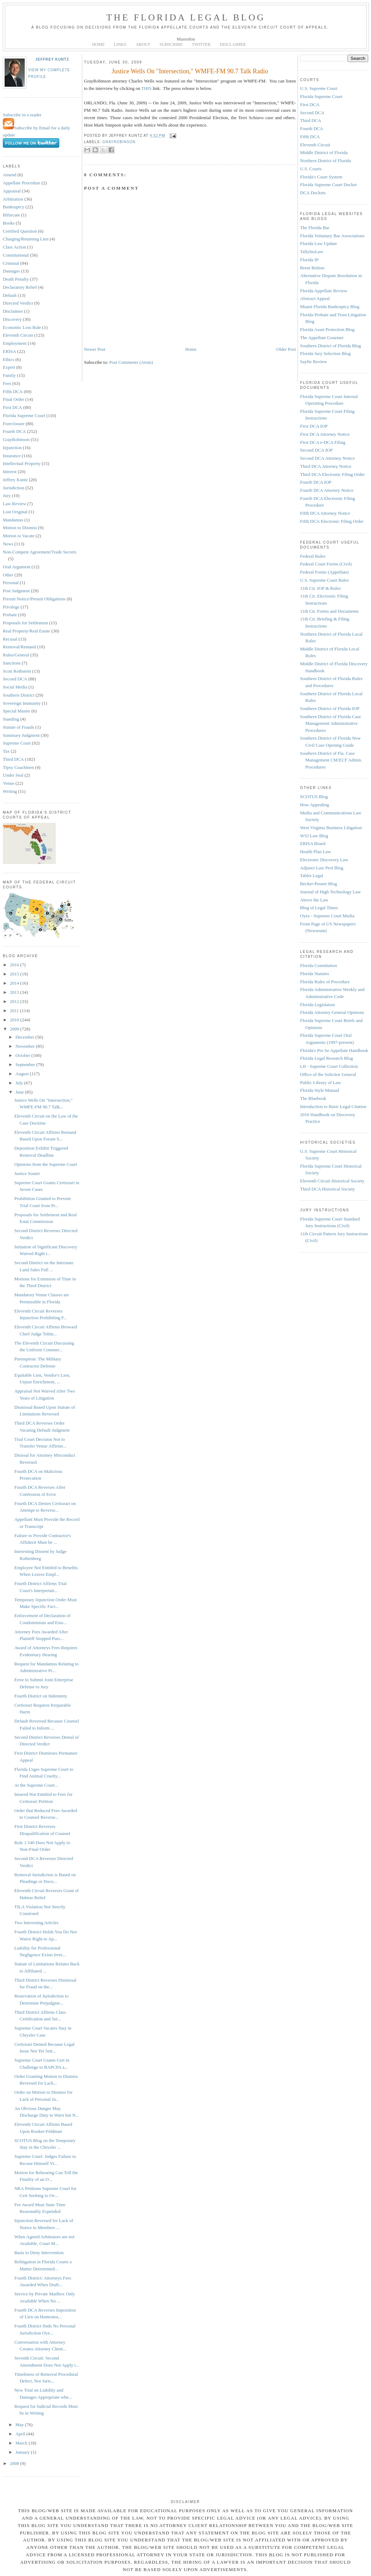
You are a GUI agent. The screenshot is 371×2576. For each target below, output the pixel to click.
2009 (15, 1029)
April (21, 2433)
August (23, 1073)
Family (9, 375)
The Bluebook (313, 1098)
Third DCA (13, 759)
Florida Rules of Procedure (324, 981)
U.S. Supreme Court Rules (324, 580)
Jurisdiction (13, 487)
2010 (15, 1019)
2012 (15, 1001)
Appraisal (12, 191)
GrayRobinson (16, 439)
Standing (11, 719)
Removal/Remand (19, 646)
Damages (11, 271)
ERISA (9, 351)
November (26, 1046)
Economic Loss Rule (22, 327)
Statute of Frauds (18, 727)
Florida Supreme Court (24, 415)
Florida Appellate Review (323, 290)
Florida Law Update (318, 243)
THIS (146, 88)
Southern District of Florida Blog (330, 345)
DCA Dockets (313, 192)
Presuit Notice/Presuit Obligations (34, 598)
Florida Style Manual (319, 1090)
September (26, 1064)
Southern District (18, 695)
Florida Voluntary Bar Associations (332, 235)
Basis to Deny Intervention (39, 2252)
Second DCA (15, 678)
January (23, 2452)
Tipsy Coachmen (18, 767)
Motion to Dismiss (20, 527)
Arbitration (13, 199)
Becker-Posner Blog (318, 883)
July (20, 1082)
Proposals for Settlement (25, 622)
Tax (6, 751)
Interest (10, 471)
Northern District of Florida (325, 160)
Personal (11, 582)
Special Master (16, 711)
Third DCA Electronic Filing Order (332, 474)
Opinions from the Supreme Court (45, 1164)
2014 (15, 983)
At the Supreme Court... (36, 1785)
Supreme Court (17, 743)
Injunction (12, 447)
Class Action (14, 247)
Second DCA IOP (316, 450)
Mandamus (13, 519)
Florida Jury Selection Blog (325, 353)
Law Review (14, 503)
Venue (8, 783)
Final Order (13, 399)
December (26, 1037)
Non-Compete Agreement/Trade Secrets (39, 552)
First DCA (12, 407)
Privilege (11, 607)
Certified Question (20, 231)
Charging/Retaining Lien (25, 238)
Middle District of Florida (324, 152)
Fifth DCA (13, 391)
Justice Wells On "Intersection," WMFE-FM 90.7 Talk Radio (190, 71)
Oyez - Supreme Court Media (327, 915)
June (20, 1092)
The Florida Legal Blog (185, 17)
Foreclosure (13, 423)
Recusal (10, 639)
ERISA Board (312, 843)
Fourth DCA (14, 431)
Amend (9, 174)
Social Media (15, 687)
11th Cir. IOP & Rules (320, 588)
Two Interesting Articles (36, 1922)
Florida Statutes (314, 973)
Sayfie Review (313, 361)
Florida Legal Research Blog (326, 1058)
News (8, 543)
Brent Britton (312, 267)
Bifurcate (11, 215)
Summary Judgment (21, 735)
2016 (15, 964)
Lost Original (15, 511)
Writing (10, 791)
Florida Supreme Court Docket (328, 184)
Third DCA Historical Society (327, 1189)
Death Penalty (16, 279)
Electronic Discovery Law (324, 859)
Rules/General (16, 654)
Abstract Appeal (315, 298)
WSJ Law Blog (314, 835)
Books (8, 223)
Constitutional (16, 255)
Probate (10, 614)
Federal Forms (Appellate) (324, 572)
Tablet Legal (311, 875)
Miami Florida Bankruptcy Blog (329, 306)
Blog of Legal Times (319, 907)
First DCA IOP (314, 426)
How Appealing (314, 804)
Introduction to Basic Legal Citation (333, 1106)
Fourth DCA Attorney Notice (326, 490)
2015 (15, 974)
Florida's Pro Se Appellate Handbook (334, 1050)
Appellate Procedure (21, 182)
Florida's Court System (321, 176)
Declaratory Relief (20, 287)
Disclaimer (13, 311)
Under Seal (13, 775)
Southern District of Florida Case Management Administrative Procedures (330, 723)
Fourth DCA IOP (315, 482)
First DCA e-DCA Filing (322, 442)
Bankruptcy (13, 206)
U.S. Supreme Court (318, 88)
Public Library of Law (320, 1082)
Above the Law (314, 899)
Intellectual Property (22, 463)
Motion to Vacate (18, 535)
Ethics (8, 359)
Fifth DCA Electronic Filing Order (332, 521)
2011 (15, 1010)
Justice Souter (27, 1173)
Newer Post (94, 349)
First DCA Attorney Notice (324, 434)
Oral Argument (16, 566)
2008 (15, 2463)
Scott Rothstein (17, 671)
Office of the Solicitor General (328, 1074)
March (22, 2443)
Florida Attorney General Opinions (332, 1012)
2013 (15, 992)
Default (10, 295)
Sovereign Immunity (22, 703)
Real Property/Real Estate (26, 631)
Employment (14, 343)
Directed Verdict (18, 303)
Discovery (12, 319)
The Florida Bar (314, 227)
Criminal (11, 263)
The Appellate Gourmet (321, 337)
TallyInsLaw (311, 251)
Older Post (286, 349)
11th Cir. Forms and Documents (329, 611)
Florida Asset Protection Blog (327, 329)
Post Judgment (16, 590)
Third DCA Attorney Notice (326, 466)
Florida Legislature (317, 1004)
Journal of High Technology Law (330, 891)
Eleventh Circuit (18, 335)
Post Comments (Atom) (131, 362)
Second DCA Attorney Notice (327, 458)
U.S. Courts (311, 168)
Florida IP (309, 259)
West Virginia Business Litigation (331, 827)
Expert (9, 367)
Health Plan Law (315, 851)
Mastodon (186, 39)
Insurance (12, 455)
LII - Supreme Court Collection (329, 1066)
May (20, 2424)
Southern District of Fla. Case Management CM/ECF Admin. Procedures (331, 760)
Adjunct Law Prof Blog (321, 867)
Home (191, 349)
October (23, 1055)
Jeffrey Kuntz (52, 59)
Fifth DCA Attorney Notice (325, 513)
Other (8, 574)
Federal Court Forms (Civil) (326, 564)
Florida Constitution (318, 965)
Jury (7, 495)
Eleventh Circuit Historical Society (332, 1180)
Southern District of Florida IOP (329, 708)
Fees (7, 383)
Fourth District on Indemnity (40, 1696)
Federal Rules (312, 556)
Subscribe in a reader (22, 114)
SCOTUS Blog (314, 796)
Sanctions (12, 663)
